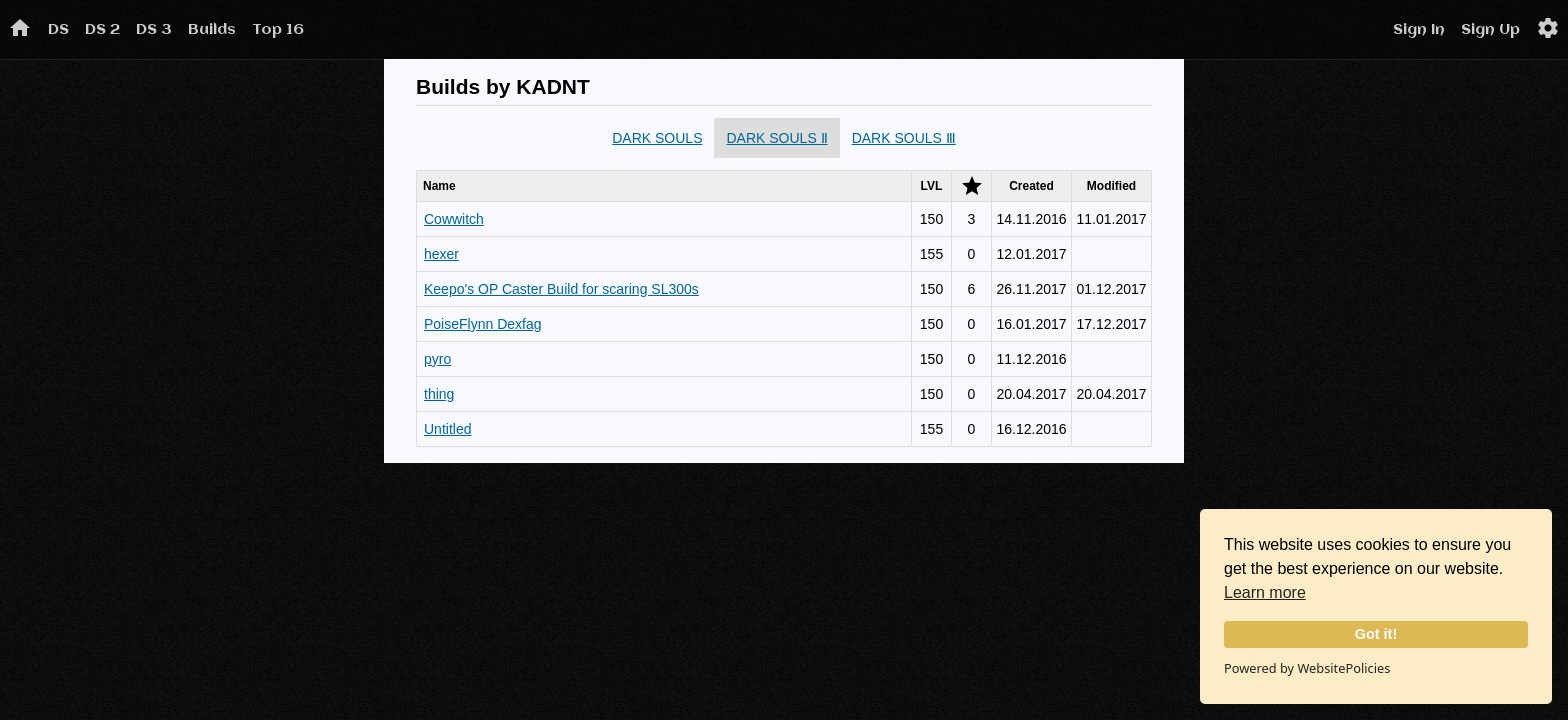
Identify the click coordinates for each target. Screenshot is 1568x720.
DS (58, 30)
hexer (441, 254)
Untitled (447, 429)
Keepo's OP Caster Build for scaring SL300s (561, 289)
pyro (437, 359)
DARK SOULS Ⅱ (776, 138)
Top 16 (278, 30)
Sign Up (1490, 30)
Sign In (1419, 30)
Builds (212, 30)
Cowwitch (454, 219)
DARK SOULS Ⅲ (904, 138)
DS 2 (102, 30)
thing (439, 394)
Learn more (1265, 592)
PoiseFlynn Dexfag (483, 324)
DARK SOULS (657, 138)
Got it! (1376, 634)
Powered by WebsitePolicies (1307, 668)
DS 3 (154, 30)
